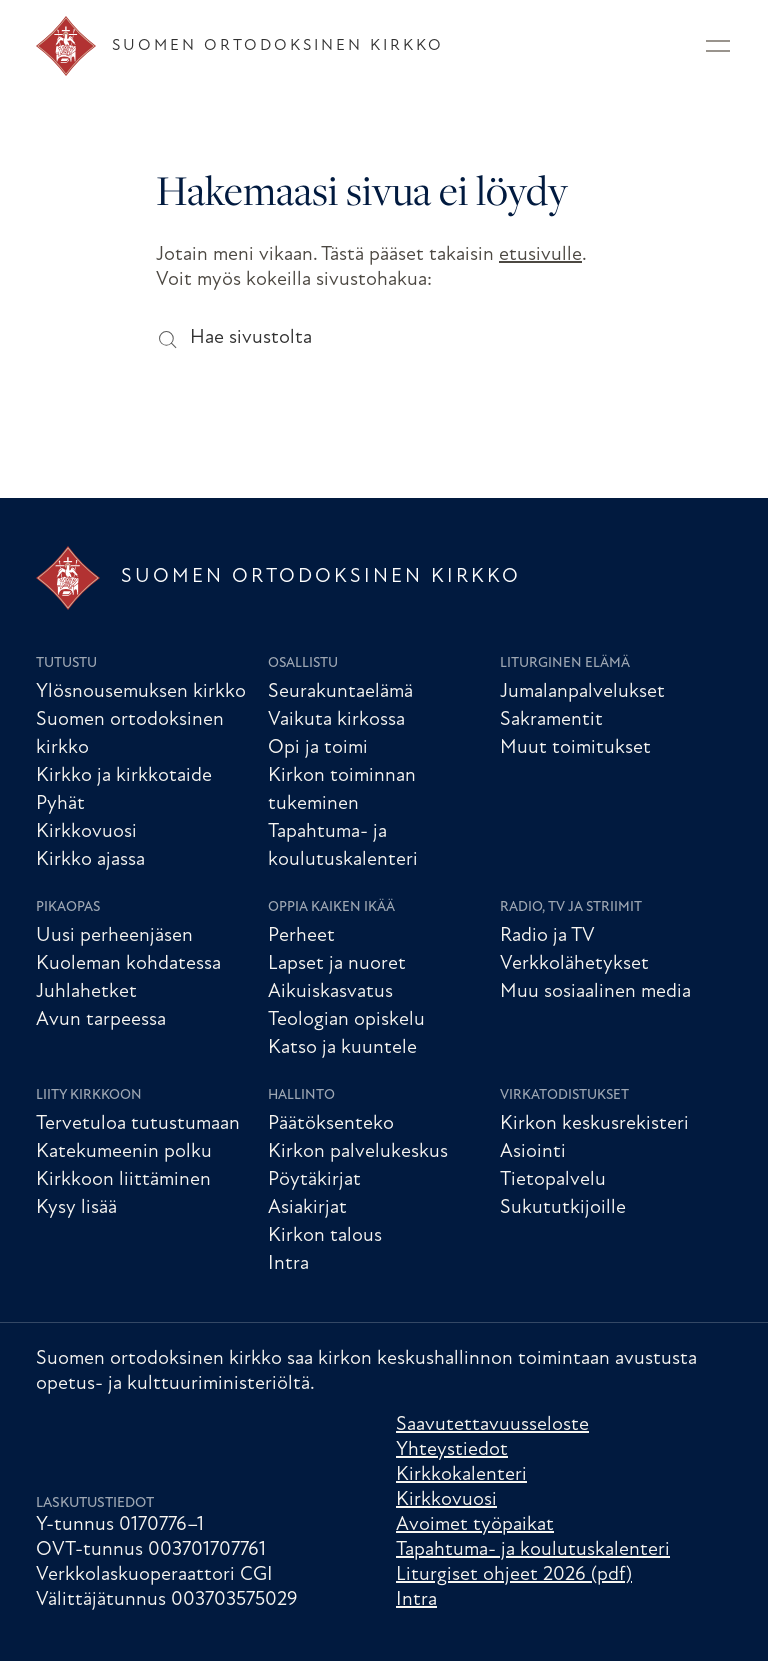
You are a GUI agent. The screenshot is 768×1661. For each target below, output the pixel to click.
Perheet (301, 936)
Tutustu (66, 663)
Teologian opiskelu (346, 1020)
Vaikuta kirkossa (336, 720)
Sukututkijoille (563, 1208)
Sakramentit (551, 720)
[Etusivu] (240, 46)
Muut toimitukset (575, 748)
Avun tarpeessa (101, 1020)
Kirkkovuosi (86, 832)
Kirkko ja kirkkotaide (124, 776)
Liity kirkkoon (89, 1095)
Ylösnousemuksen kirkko (141, 692)
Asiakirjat (307, 1208)
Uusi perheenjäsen (114, 936)
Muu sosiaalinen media (595, 992)
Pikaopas (68, 907)
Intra (288, 1264)
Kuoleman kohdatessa (128, 964)
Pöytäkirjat (314, 1180)
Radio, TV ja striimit (571, 907)
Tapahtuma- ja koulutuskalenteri (533, 1550)
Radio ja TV (547, 936)
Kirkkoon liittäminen (123, 1180)
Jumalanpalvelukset (582, 692)
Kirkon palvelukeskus (358, 1152)
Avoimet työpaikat (475, 1525)
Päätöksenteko (331, 1124)
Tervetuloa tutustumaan (138, 1124)
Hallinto (301, 1095)
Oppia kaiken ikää (331, 907)
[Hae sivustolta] (166, 338)
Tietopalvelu (553, 1180)
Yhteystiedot (452, 1450)
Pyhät (60, 804)
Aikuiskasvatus (330, 992)
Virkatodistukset (564, 1095)
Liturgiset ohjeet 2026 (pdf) (514, 1575)
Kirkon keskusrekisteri (594, 1124)
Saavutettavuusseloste (492, 1425)
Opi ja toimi (318, 748)
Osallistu (303, 663)
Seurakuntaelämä (340, 692)
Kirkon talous (325, 1236)
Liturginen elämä (565, 663)
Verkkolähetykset (574, 964)
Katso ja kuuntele (342, 1048)
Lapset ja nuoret (337, 964)
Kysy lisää (76, 1208)
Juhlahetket (86, 992)
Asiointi (533, 1152)
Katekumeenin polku (124, 1152)
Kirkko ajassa (90, 860)
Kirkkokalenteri (461, 1475)
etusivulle (540, 255)
